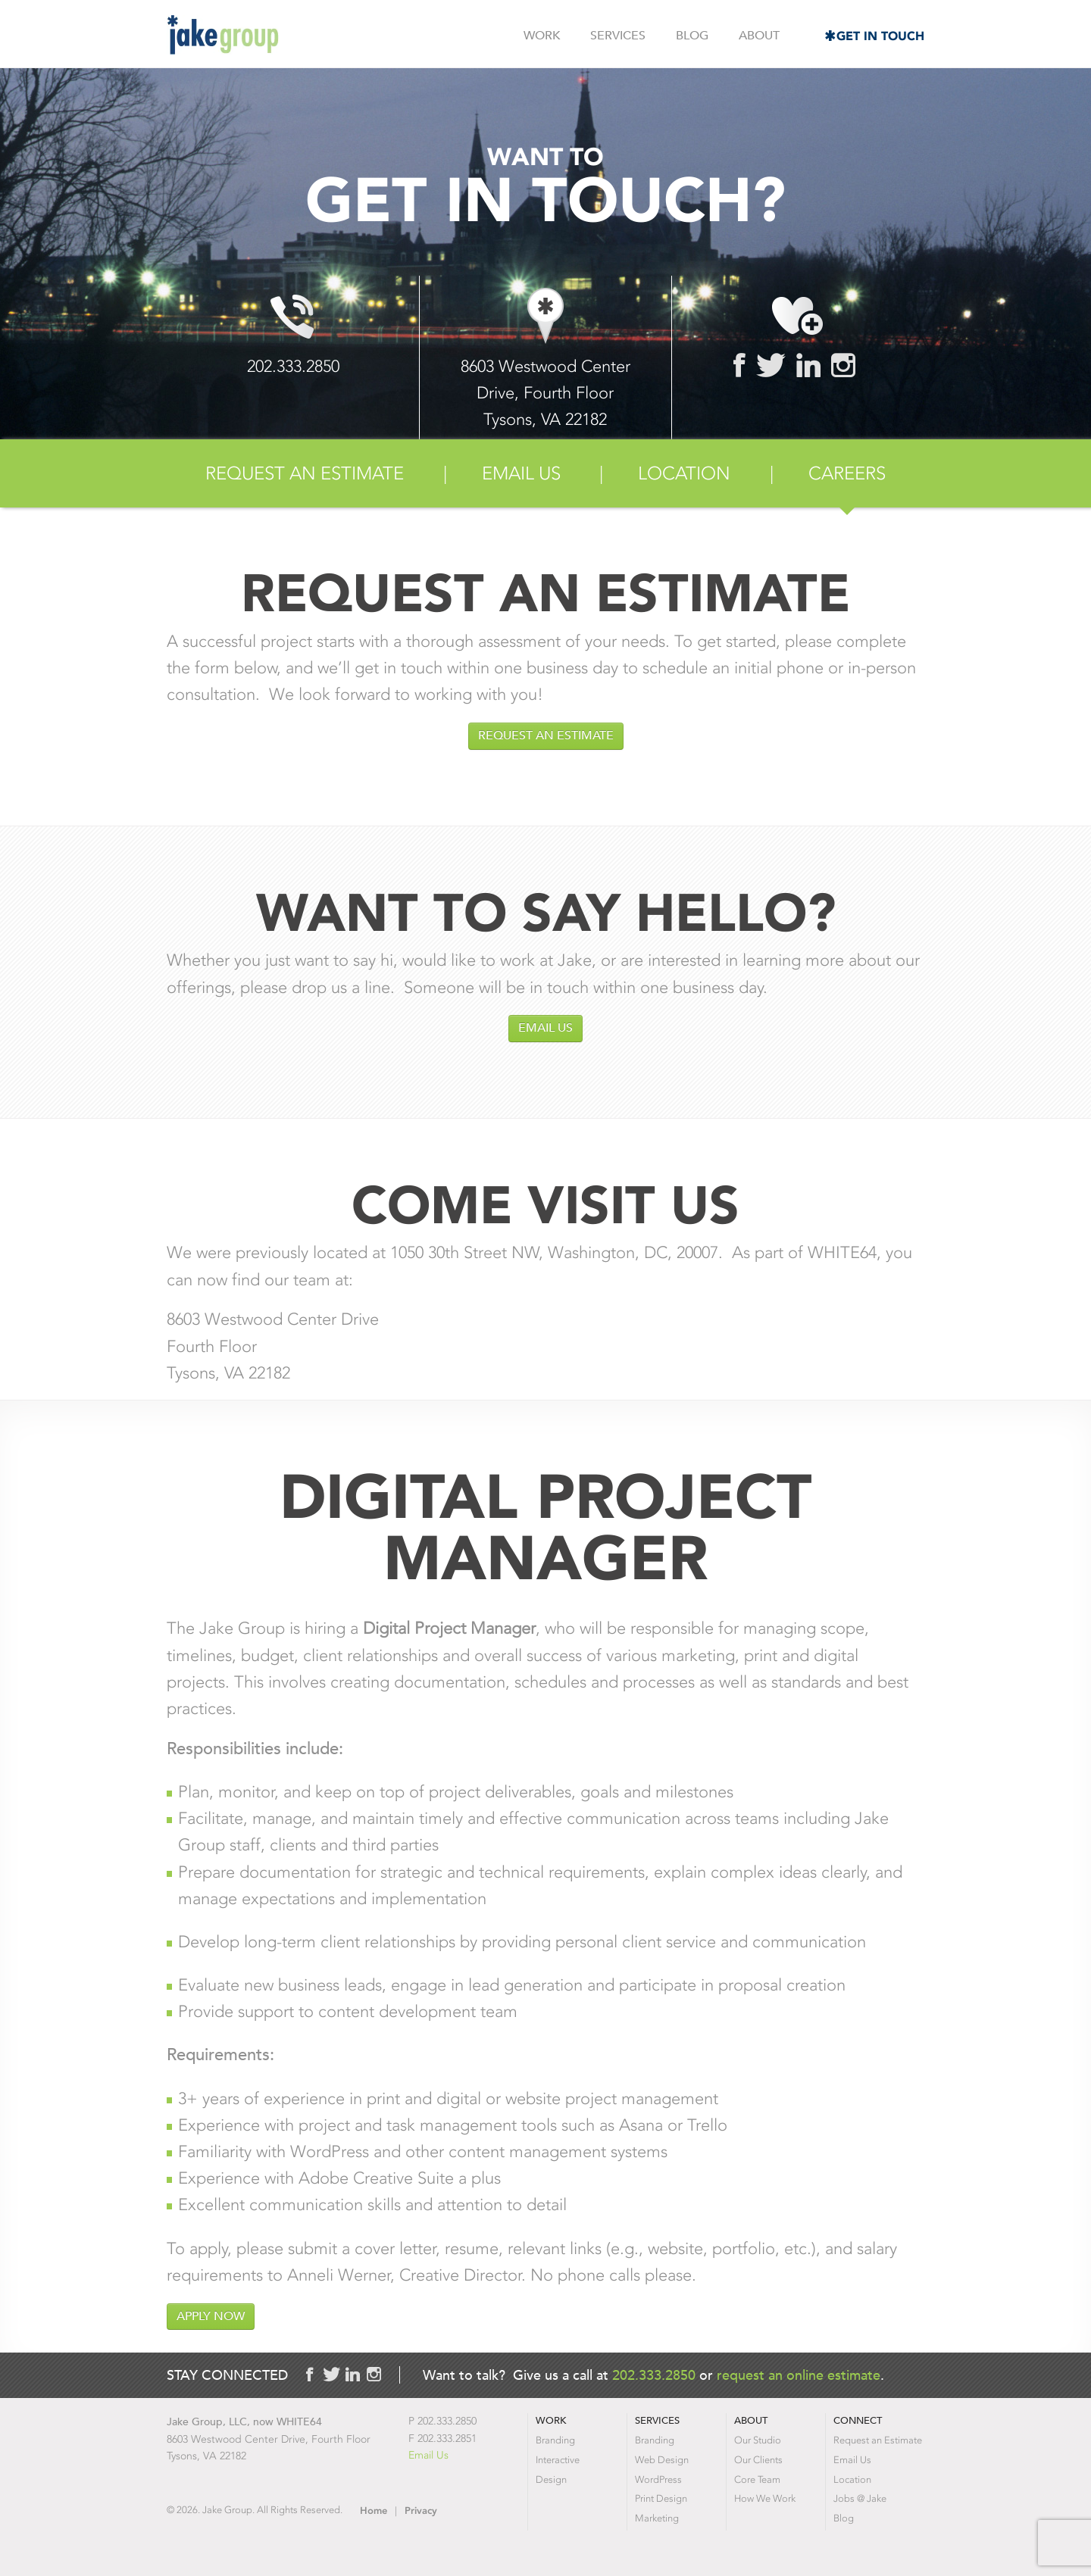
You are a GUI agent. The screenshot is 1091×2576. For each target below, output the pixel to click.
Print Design (661, 2498)
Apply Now (211, 2316)
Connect (857, 2420)
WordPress (658, 2479)
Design (551, 2479)
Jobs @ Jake (859, 2498)
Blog (692, 35)
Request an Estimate (304, 473)
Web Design (662, 2459)
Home (373, 2510)
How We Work (765, 2498)
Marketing (657, 2518)
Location (684, 473)
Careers (847, 473)
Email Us (521, 473)
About (759, 35)
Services (618, 35)
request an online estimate (798, 2375)
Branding (555, 2440)
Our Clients (758, 2459)
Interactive (558, 2459)
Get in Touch (880, 36)
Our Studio (757, 2440)
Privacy (421, 2510)
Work (542, 35)
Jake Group (223, 35)
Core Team (757, 2479)
